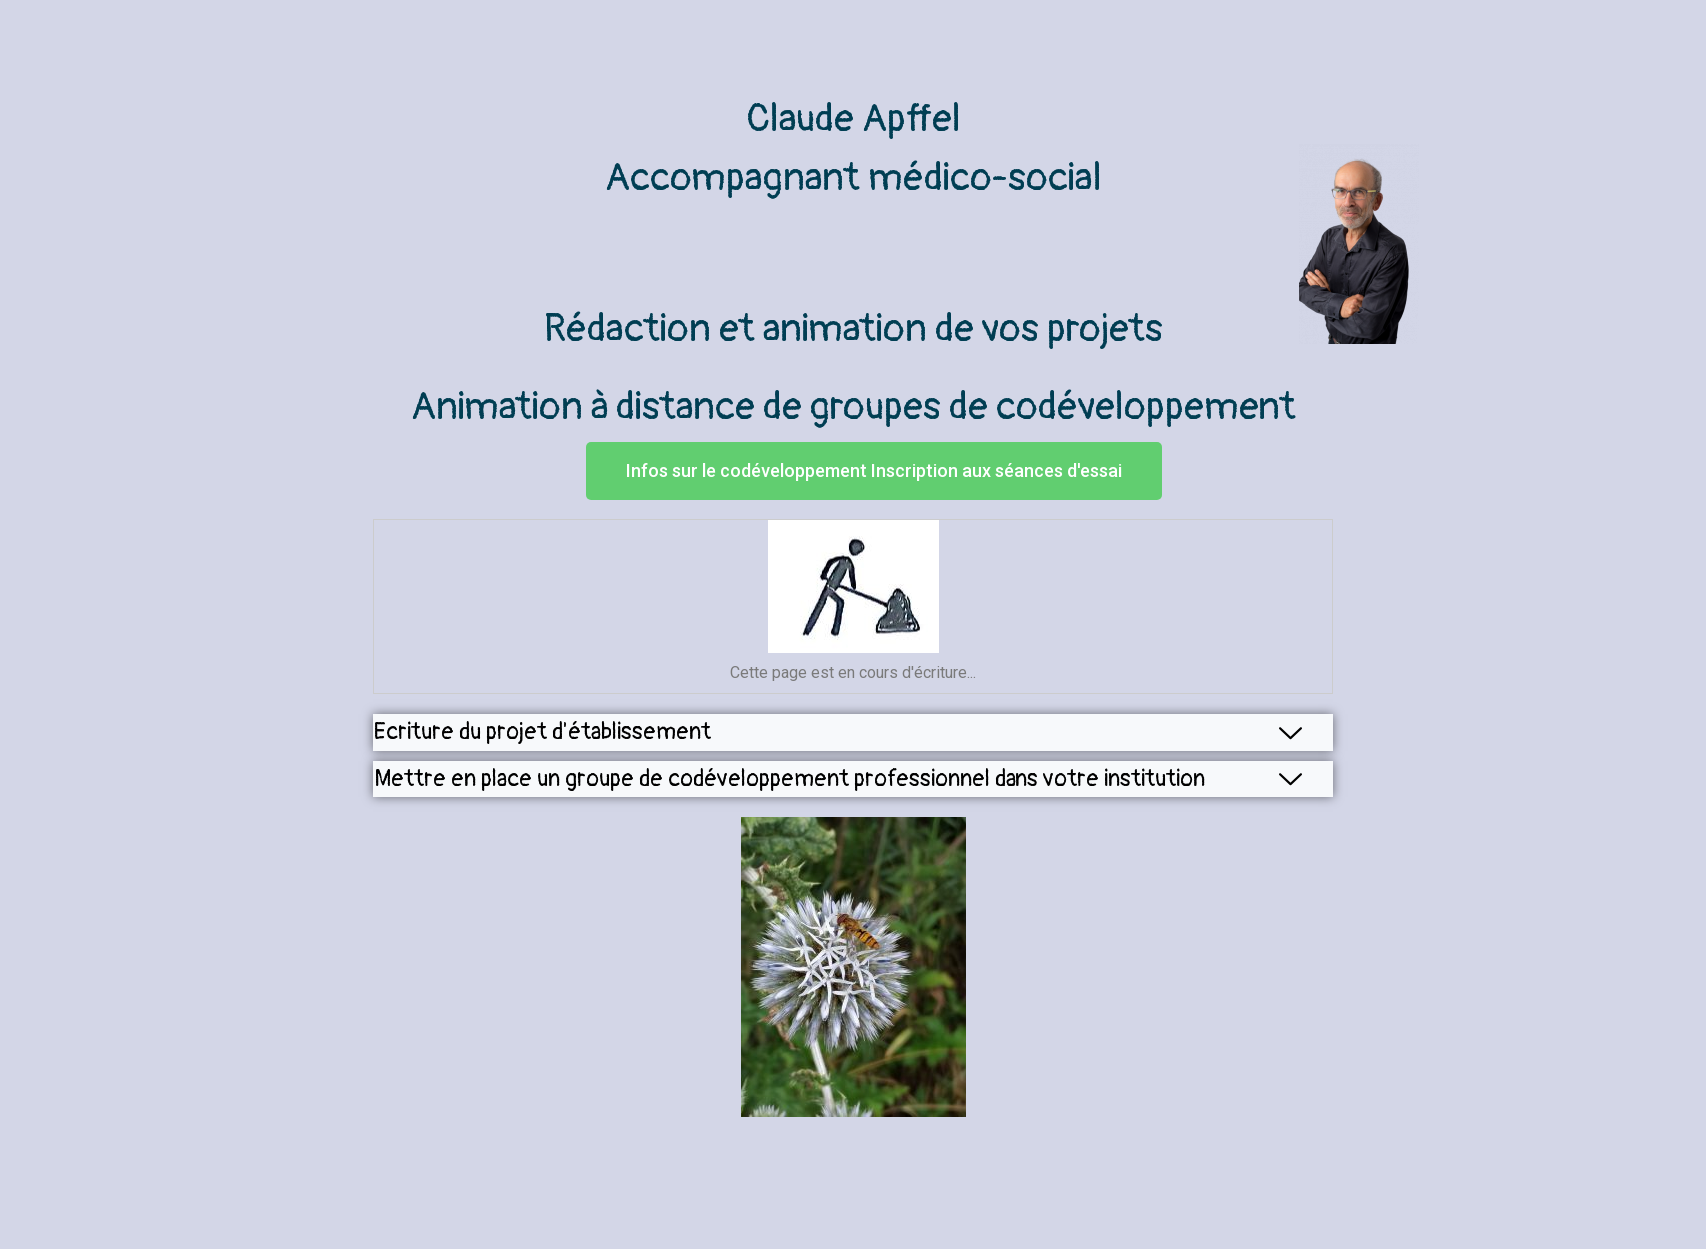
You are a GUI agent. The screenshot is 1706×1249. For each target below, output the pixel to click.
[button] (874, 471)
